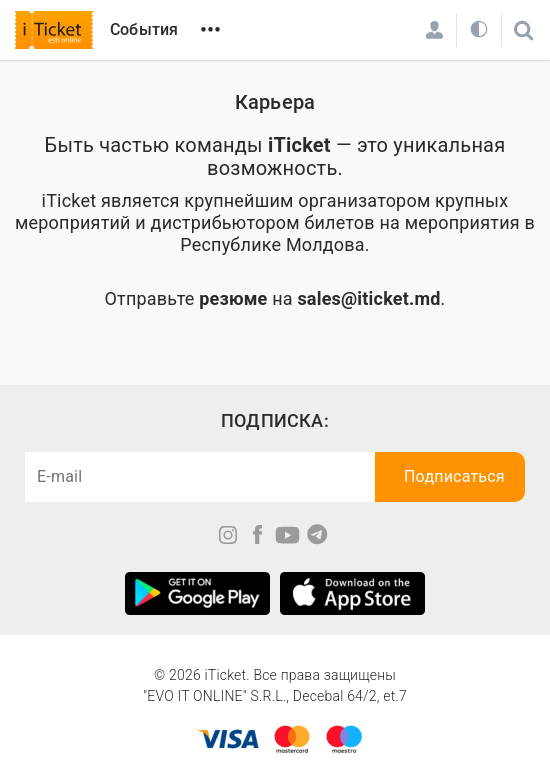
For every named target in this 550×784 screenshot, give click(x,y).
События (144, 29)
